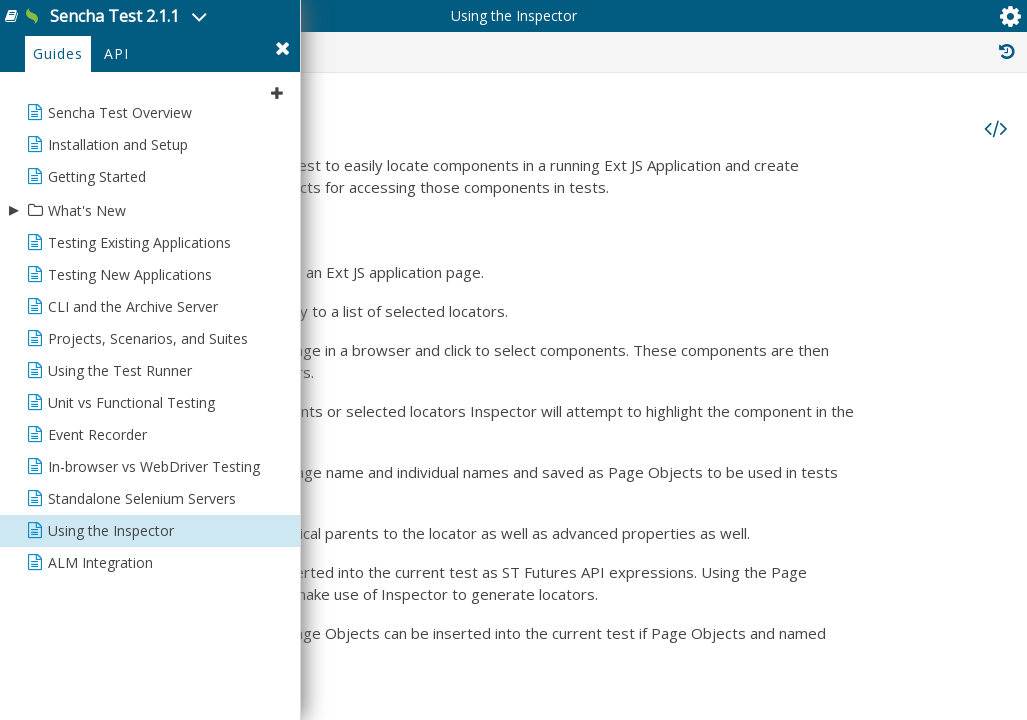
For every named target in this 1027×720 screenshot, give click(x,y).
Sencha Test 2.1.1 (175, 28)
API (116, 141)
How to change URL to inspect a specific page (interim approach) (787, 364)
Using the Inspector (655, 284)
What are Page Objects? (668, 264)
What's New (87, 296)
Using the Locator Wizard (671, 344)
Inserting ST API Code (671, 304)
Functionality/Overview (664, 224)
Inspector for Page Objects (677, 324)
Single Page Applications (680, 384)
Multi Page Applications (676, 404)
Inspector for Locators (663, 244)
